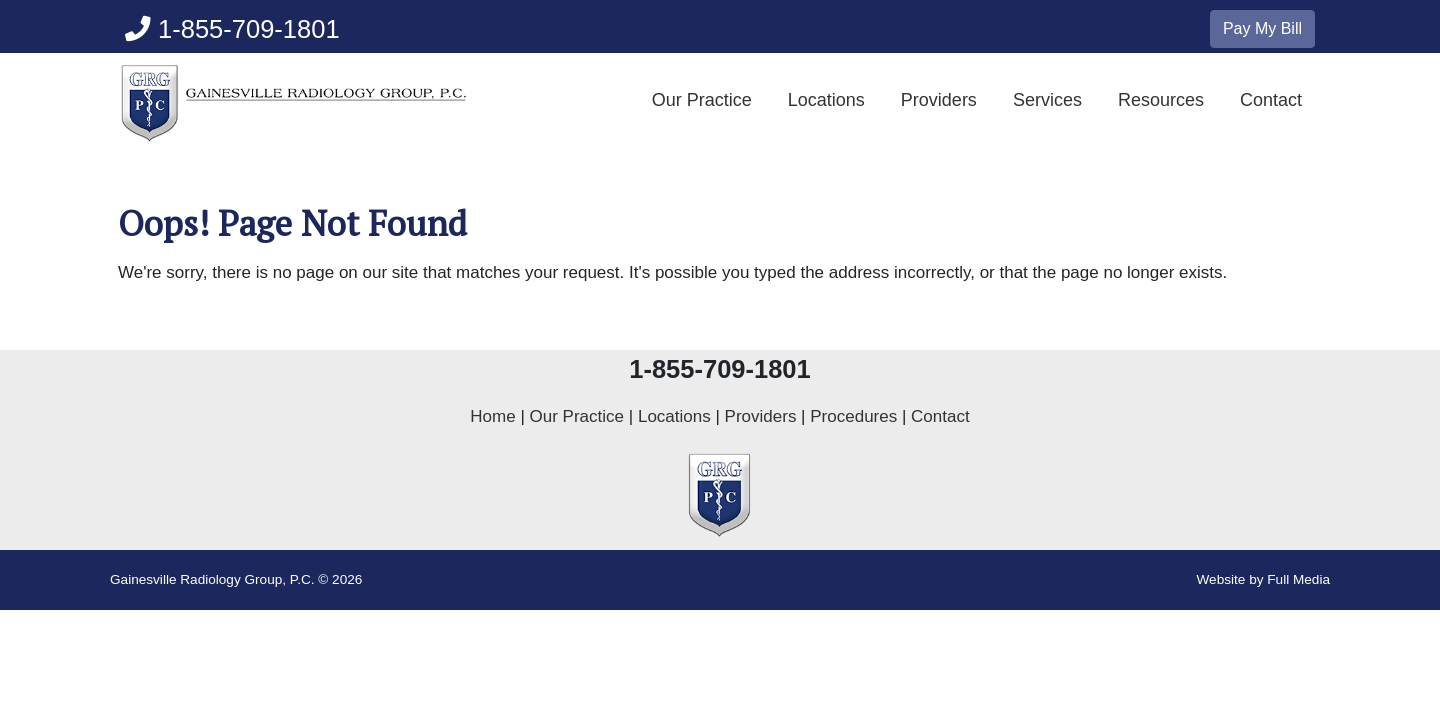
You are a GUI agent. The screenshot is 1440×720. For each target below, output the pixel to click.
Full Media (1298, 579)
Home (492, 416)
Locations (826, 100)
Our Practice (702, 100)
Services (1047, 100)
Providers (939, 100)
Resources (1161, 100)
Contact (1271, 100)
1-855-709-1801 (232, 29)
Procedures (853, 416)
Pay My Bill (1262, 28)
